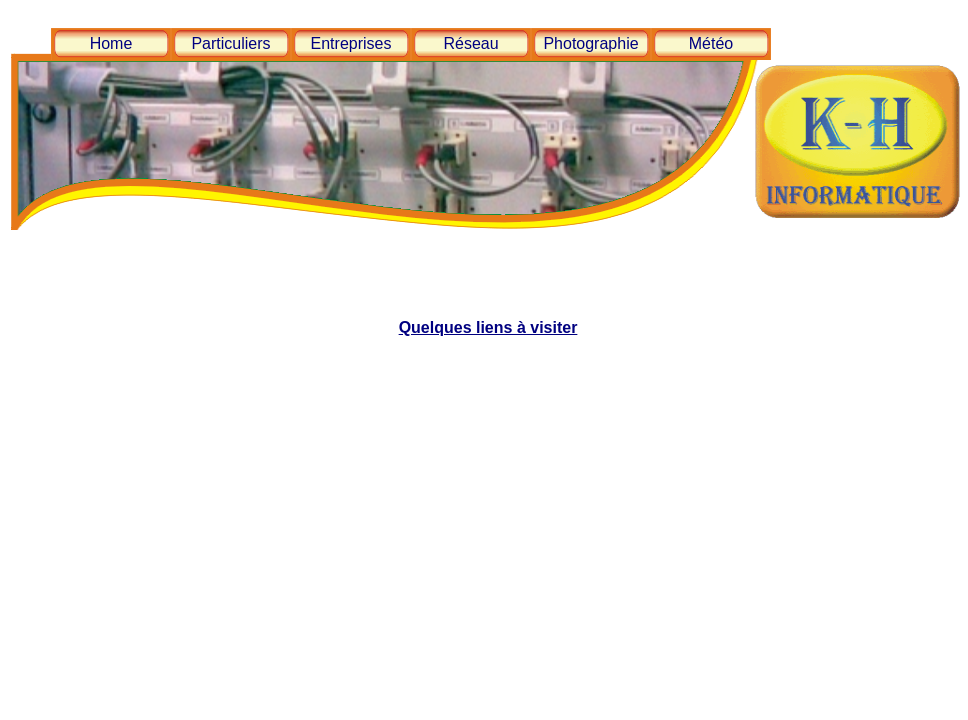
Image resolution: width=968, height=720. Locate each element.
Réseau (470, 43)
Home (111, 43)
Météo (711, 43)
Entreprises (351, 43)
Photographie (590, 43)
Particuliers (230, 43)
